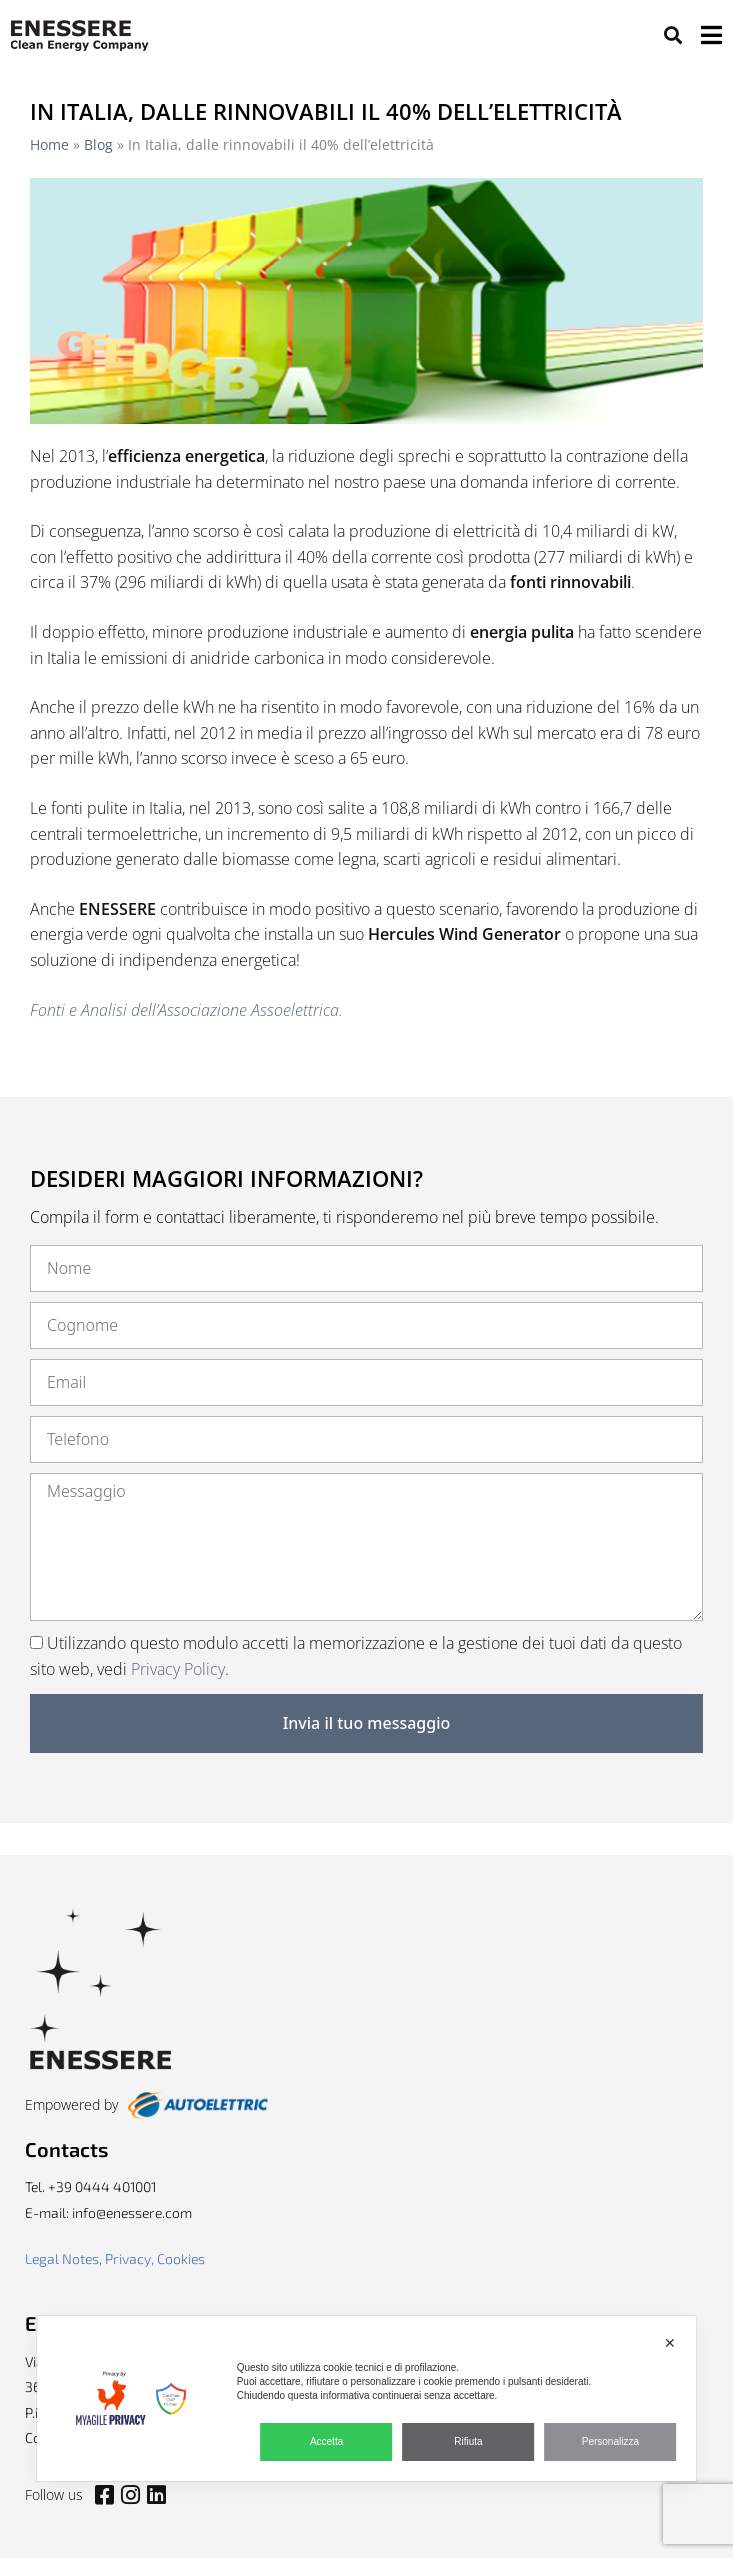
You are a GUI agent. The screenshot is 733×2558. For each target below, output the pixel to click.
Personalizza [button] (610, 2441)
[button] (672, 35)
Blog (98, 144)
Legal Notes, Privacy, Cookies (115, 2258)
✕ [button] (670, 2343)
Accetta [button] (326, 2441)
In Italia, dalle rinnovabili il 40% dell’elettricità (326, 111)
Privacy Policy (178, 1669)
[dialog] (367, 2398)
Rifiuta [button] (468, 2441)
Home (49, 144)
